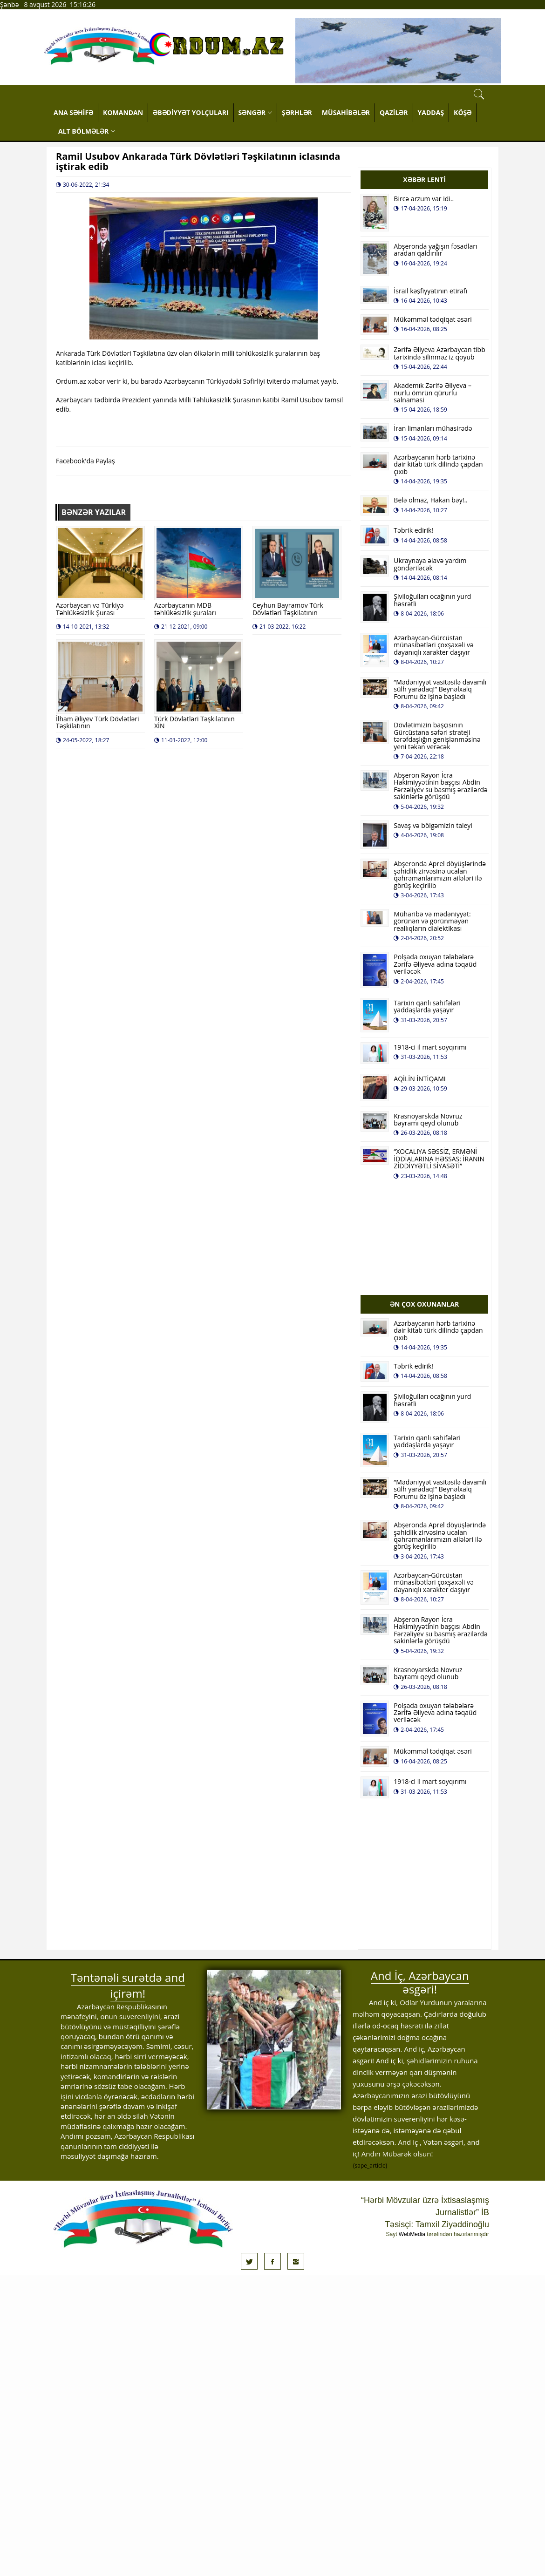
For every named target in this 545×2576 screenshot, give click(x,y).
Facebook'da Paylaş (85, 460)
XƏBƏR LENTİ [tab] (424, 179)
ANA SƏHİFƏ (73, 112)
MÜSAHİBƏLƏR (346, 112)
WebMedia (412, 2234)
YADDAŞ (431, 112)
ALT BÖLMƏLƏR (86, 131)
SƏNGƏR (255, 112)
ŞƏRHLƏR (297, 112)
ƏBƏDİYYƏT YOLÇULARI (190, 112)
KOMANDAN (123, 112)
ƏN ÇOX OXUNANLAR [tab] (424, 1304)
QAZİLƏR (394, 112)
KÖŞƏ (462, 112)
